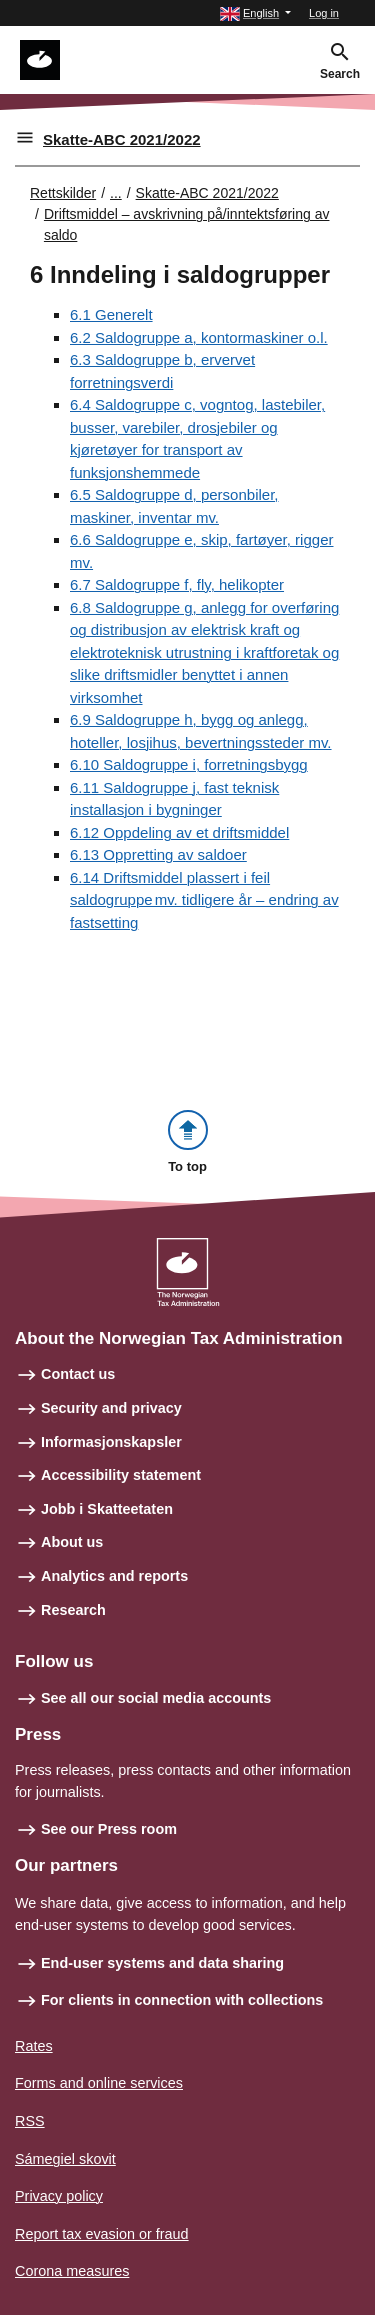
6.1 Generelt (111, 314)
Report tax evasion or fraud (102, 2234)
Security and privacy (111, 1408)
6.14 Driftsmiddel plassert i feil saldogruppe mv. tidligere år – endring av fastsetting (204, 900)
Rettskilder (63, 193)
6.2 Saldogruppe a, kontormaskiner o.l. (199, 337)
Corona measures (72, 2271)
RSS (30, 2121)
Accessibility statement (121, 1475)
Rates (34, 2046)
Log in (324, 13)
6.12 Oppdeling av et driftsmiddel (179, 832)
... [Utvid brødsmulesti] (116, 193)
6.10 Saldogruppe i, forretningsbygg (189, 764)
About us (72, 1542)
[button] (255, 13)
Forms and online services (99, 2083)
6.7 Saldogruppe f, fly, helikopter (177, 584)
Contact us (78, 1374)
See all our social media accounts (156, 1698)
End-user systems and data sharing (162, 1963)
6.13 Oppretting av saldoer (158, 854)
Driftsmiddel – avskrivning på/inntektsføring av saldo (187, 224)
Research (73, 1610)
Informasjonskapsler (111, 1442)
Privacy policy (59, 2196)
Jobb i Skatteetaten (107, 1509)
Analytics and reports (114, 1576)
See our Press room (109, 1829)
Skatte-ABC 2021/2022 (122, 139)
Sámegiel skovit (65, 2159)
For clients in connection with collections (182, 2000)
